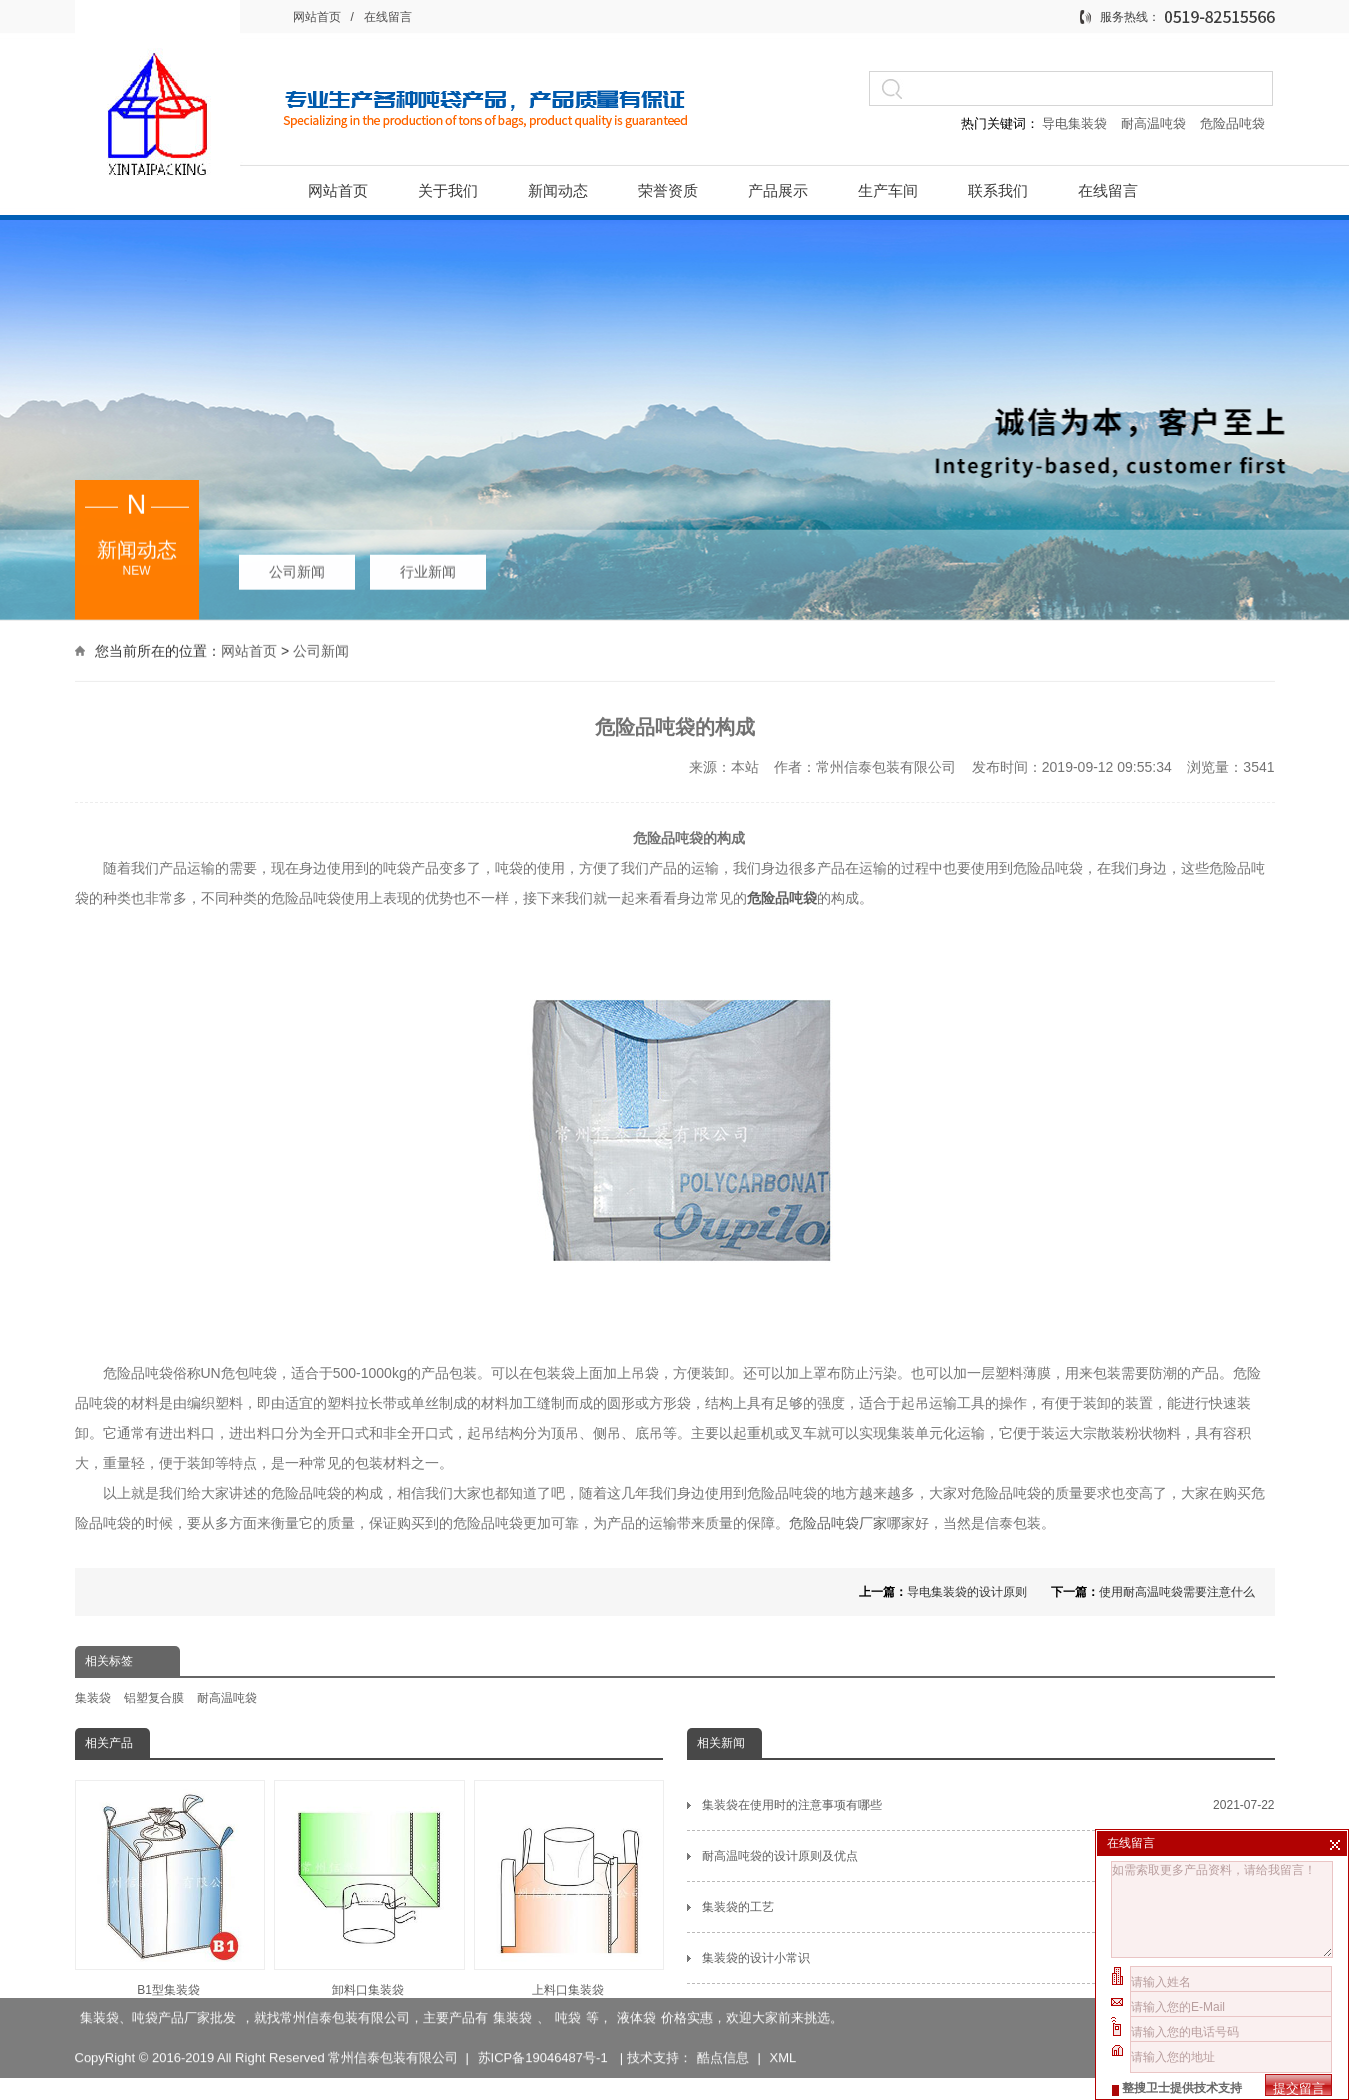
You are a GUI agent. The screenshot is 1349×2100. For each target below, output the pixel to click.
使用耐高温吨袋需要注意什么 (1177, 1592)
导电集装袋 (1075, 123)
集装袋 (93, 1698)
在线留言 (388, 17)
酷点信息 (723, 2032)
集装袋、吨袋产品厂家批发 (158, 1992)
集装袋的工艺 (988, 1907)
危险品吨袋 (1232, 123)
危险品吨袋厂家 (838, 1523)
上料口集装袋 (568, 1888)
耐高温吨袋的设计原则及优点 (988, 1856)
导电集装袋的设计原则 (967, 1592)
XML (782, 2032)
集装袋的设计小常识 (988, 1958)
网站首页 (317, 17)
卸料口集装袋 (368, 1888)
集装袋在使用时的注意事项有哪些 (988, 1805)
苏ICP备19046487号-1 (545, 2032)
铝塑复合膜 (154, 1698)
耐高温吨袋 (1155, 123)
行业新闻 (428, 566)
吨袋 (568, 1992)
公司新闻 (297, 566)
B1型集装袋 (169, 1888)
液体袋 (636, 1992)
